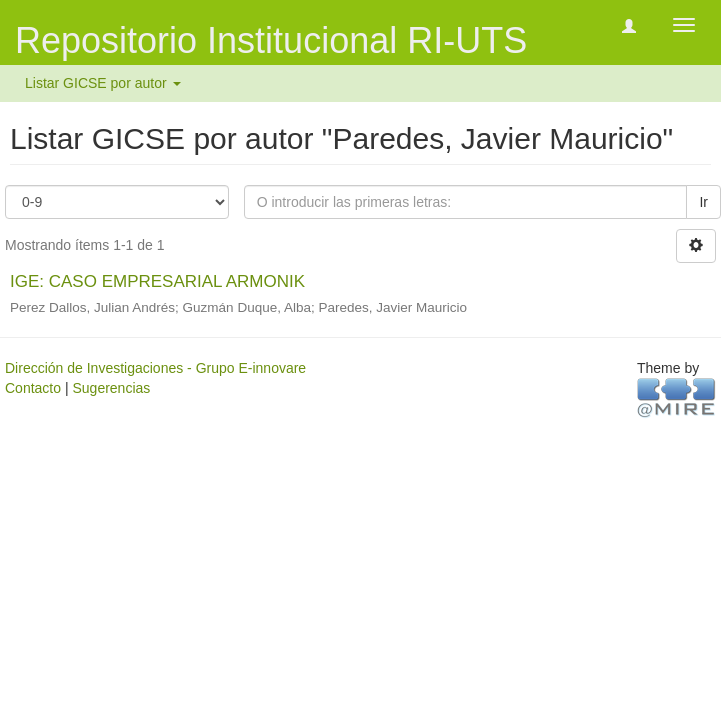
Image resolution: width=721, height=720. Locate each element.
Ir (703, 202)
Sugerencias (111, 388)
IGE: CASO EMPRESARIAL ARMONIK (157, 281)
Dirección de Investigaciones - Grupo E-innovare (155, 368)
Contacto (33, 388)
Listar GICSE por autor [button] (103, 83)
